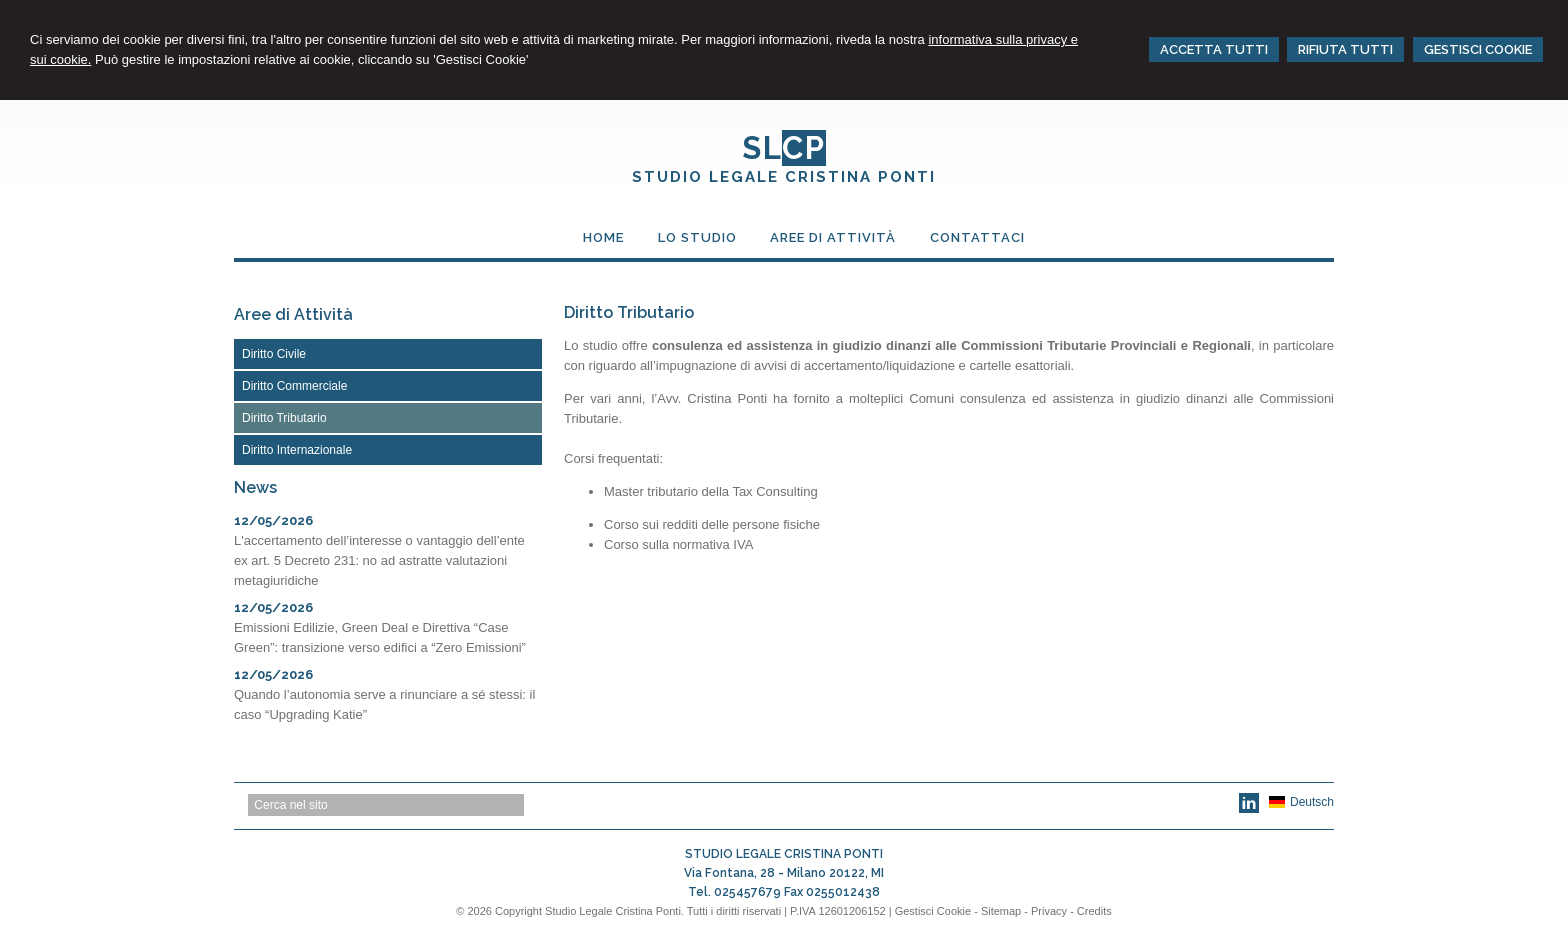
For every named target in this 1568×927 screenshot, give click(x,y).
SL (784, 148)
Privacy (1049, 911)
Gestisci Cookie (933, 911)
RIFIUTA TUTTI (1345, 49)
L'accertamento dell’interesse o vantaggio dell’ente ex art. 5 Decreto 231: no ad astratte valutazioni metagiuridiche (379, 560)
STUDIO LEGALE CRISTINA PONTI (784, 177)
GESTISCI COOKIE (1478, 49)
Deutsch (1301, 802)
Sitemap (1001, 911)
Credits (1094, 911)
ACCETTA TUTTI (1214, 49)
